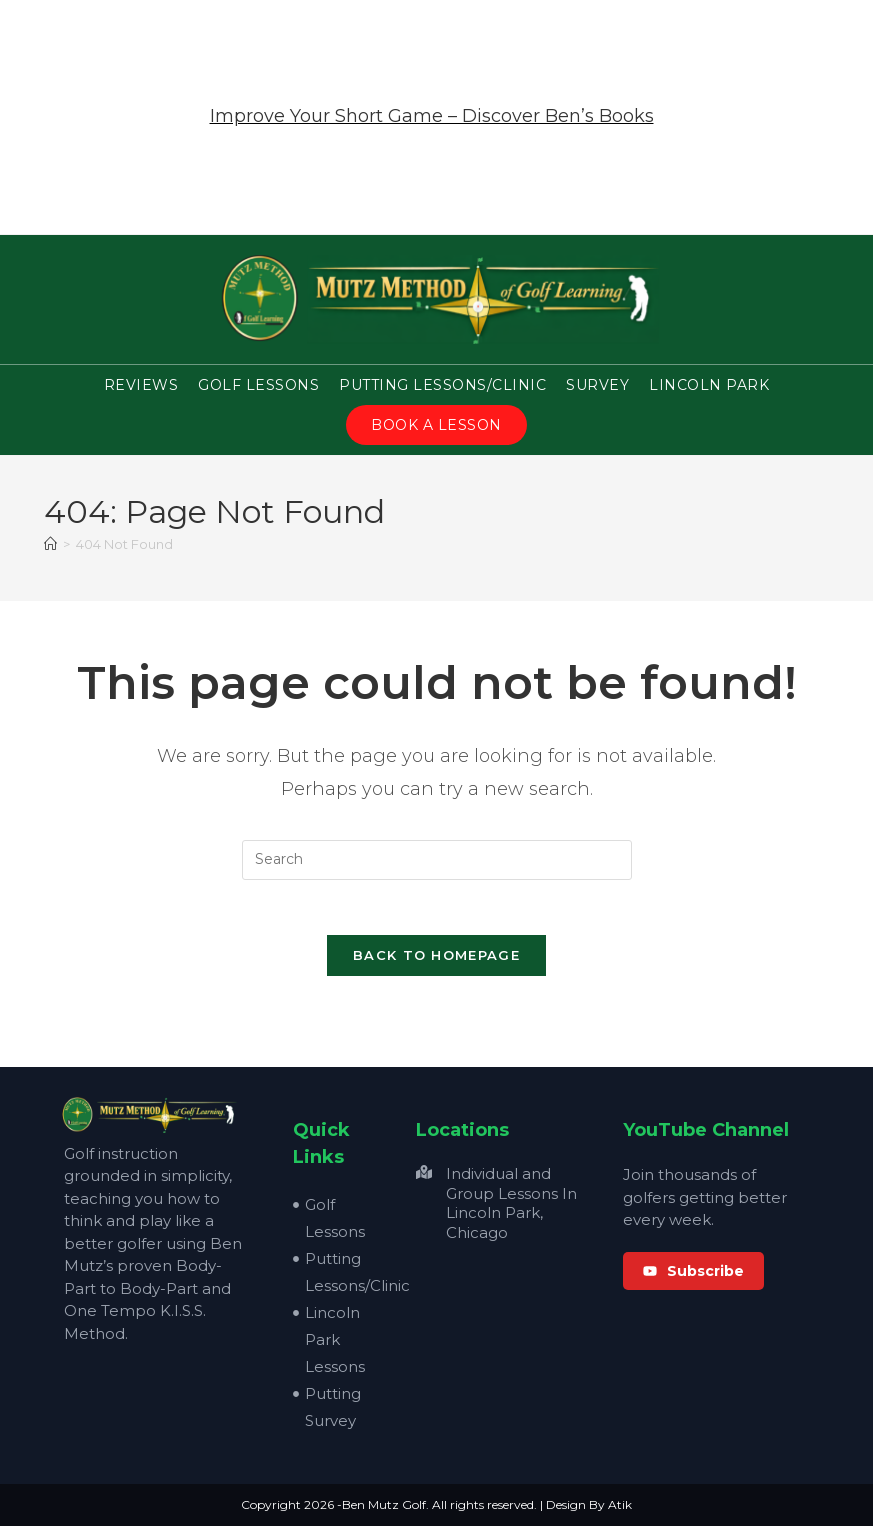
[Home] (50, 545)
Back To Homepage (436, 962)
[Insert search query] (437, 861)
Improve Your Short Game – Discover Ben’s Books (432, 116)
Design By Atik (589, 1511)
